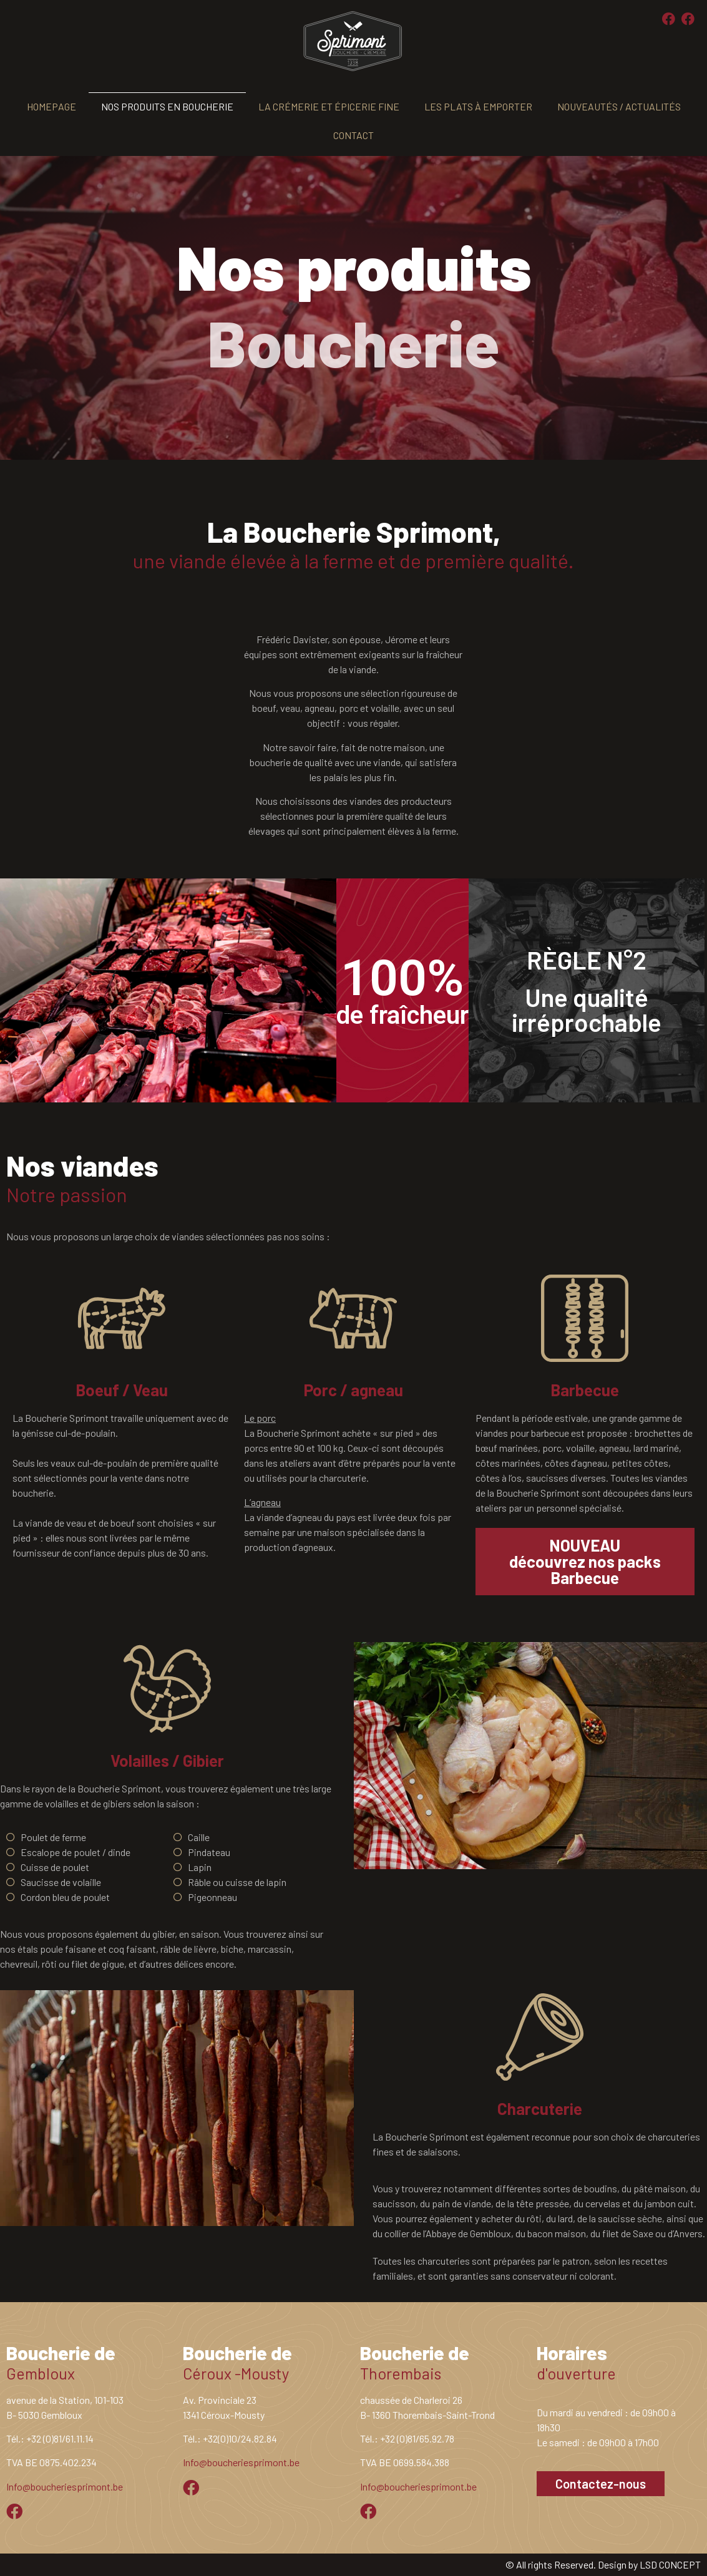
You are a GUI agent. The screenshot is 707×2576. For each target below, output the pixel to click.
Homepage (51, 106)
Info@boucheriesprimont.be (64, 2486)
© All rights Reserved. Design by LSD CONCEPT (603, 2564)
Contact (353, 135)
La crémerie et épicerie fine (328, 106)
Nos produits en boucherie (167, 106)
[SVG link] (353, 40)
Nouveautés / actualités (619, 106)
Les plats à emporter (478, 106)
